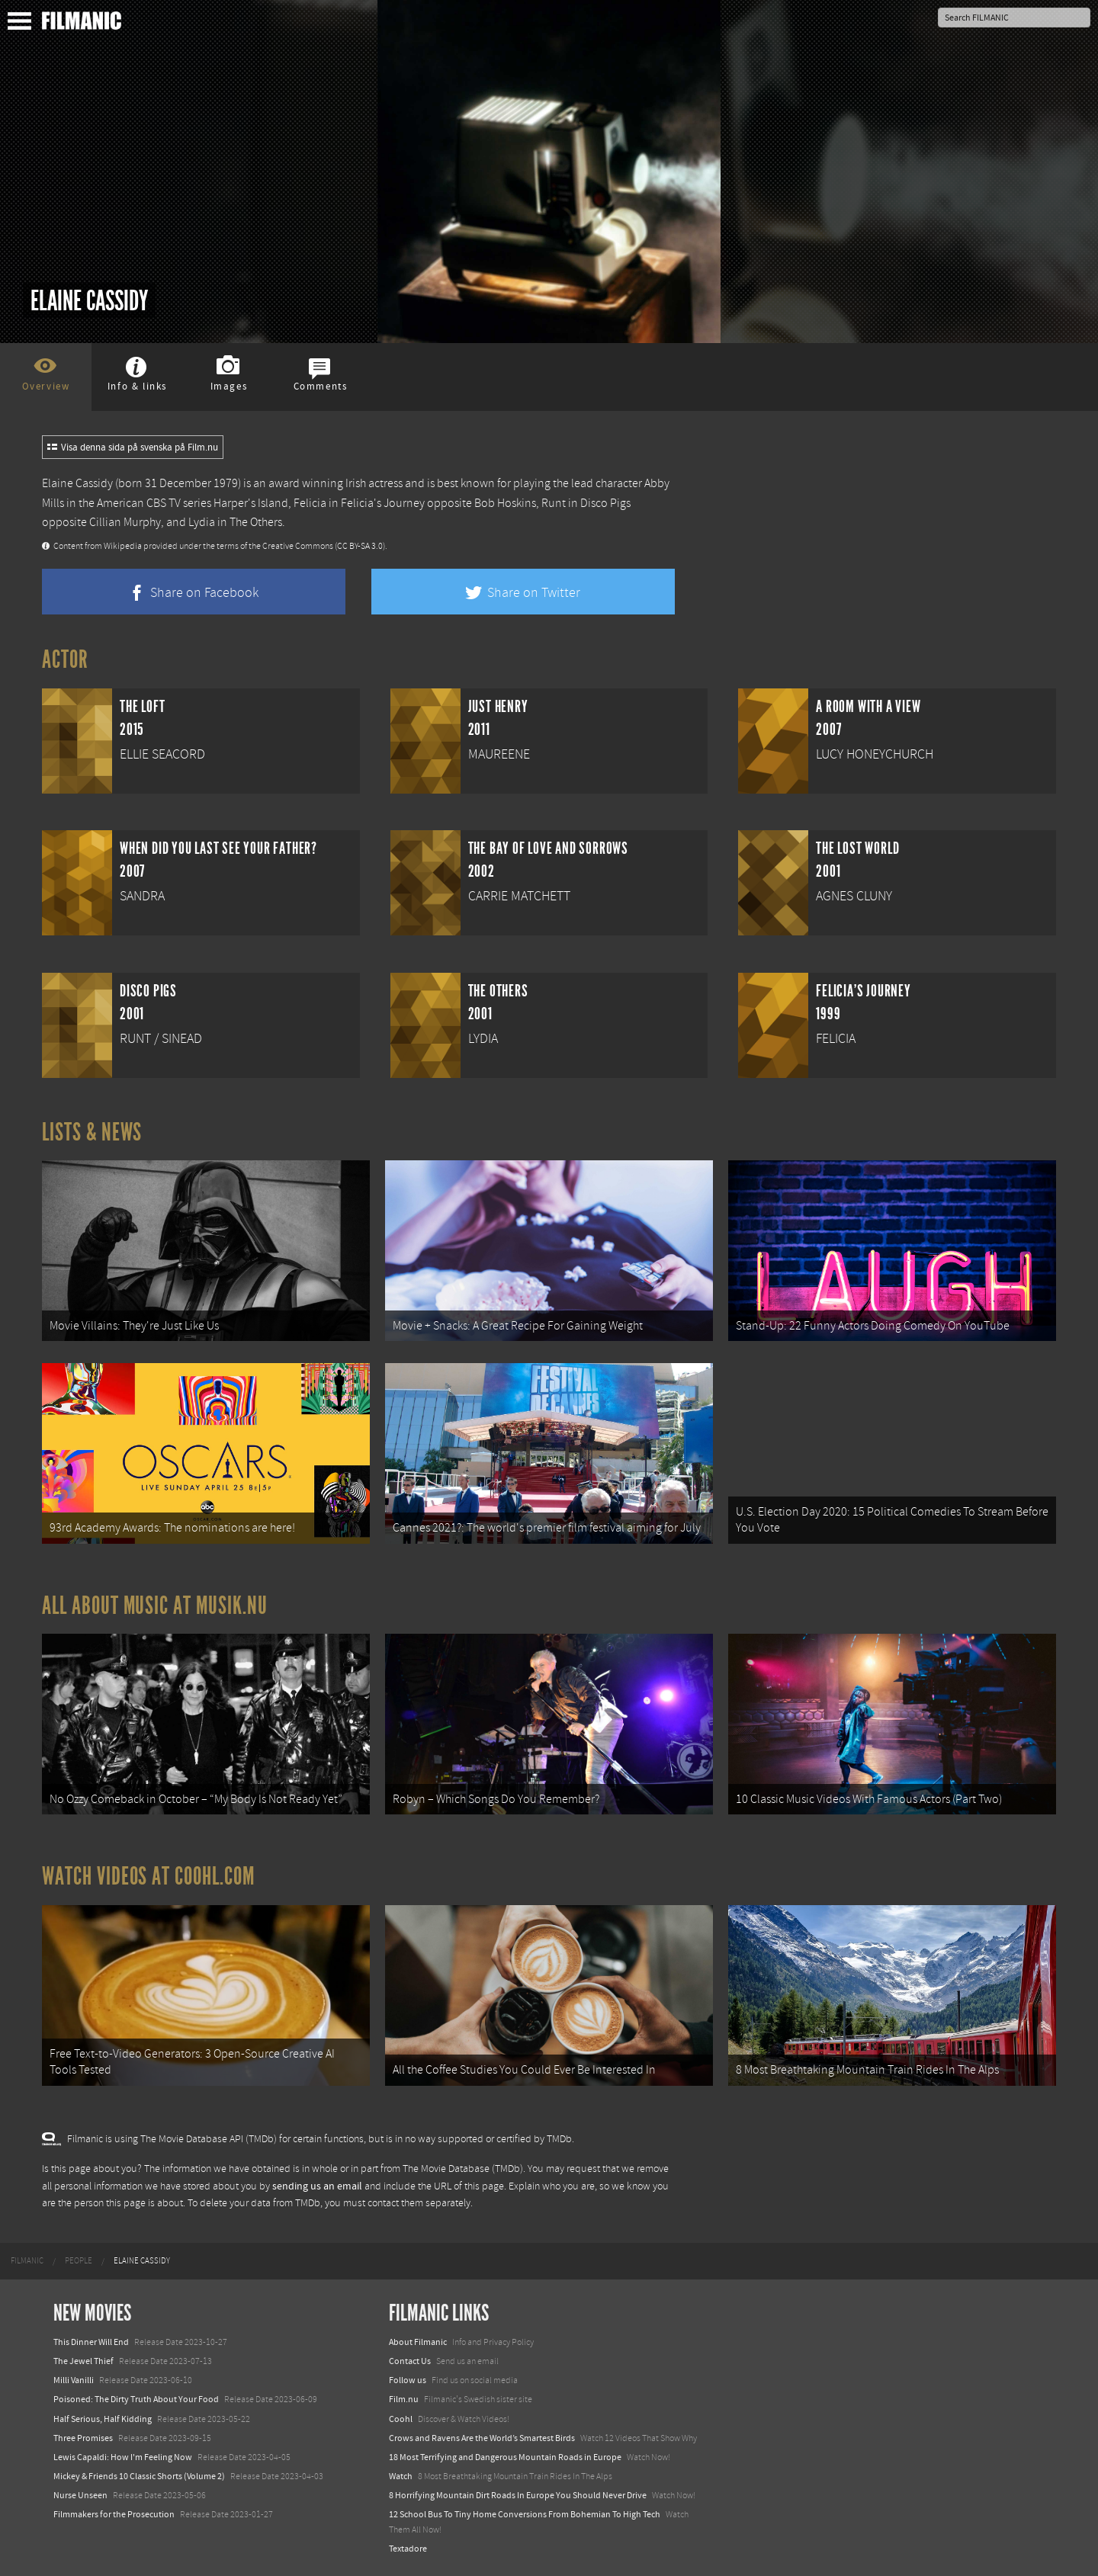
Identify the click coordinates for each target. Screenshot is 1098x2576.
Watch (401, 2476)
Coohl (401, 2419)
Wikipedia (123, 546)
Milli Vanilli (73, 2380)
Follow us (407, 2380)
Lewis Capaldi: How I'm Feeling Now (122, 2457)
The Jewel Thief (83, 2361)
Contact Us (410, 2361)
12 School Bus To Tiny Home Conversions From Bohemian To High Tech (524, 2514)
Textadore (408, 2548)
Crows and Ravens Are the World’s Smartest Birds (482, 2438)
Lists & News (92, 1132)
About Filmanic (418, 2342)
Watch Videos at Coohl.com (148, 1876)
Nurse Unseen (80, 2495)
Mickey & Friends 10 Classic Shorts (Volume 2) (139, 2476)
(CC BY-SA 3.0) (360, 546)
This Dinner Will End (91, 2342)
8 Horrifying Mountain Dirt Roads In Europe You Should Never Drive (518, 2495)
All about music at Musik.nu (155, 1605)
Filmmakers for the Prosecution (114, 2514)
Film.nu (404, 2399)
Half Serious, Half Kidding (102, 2419)
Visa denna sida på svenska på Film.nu (132, 447)
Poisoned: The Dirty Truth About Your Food (136, 2399)
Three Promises (83, 2438)
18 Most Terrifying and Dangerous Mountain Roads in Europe (505, 2457)
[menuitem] (27, 2261)
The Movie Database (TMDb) (463, 2169)
